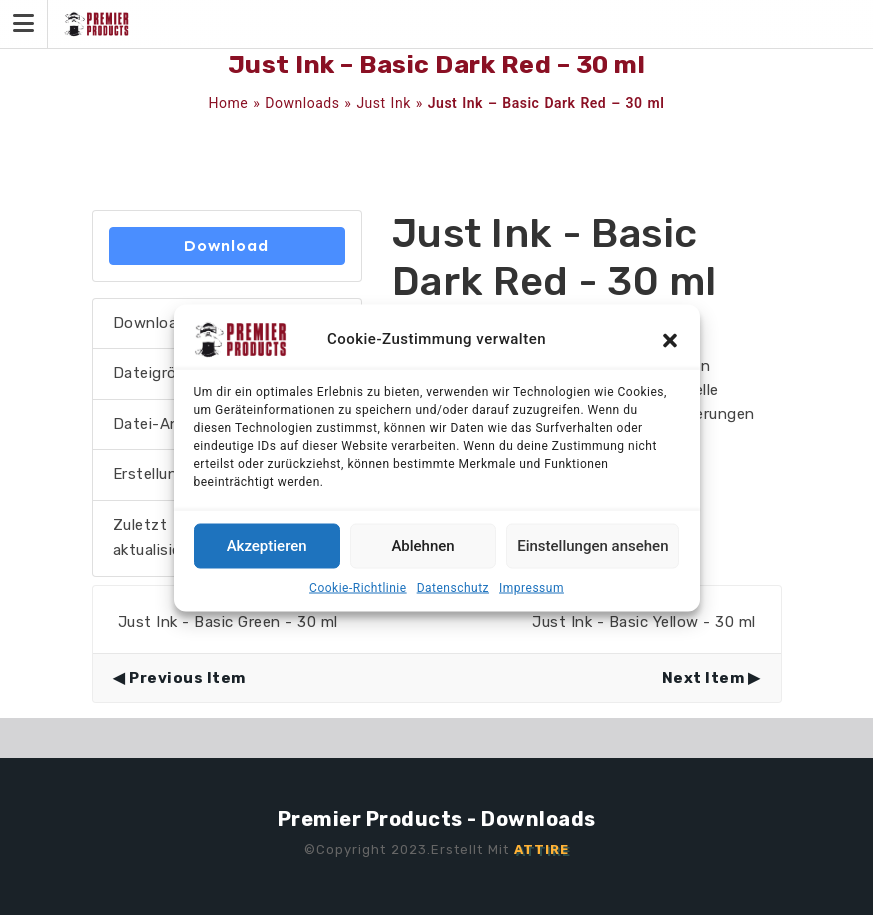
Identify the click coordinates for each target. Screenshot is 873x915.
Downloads (302, 103)
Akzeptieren (267, 546)
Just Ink (383, 103)
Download (226, 245)
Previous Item (187, 678)
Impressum (531, 587)
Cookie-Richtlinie (358, 587)
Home (229, 103)
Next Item (703, 678)
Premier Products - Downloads (437, 819)
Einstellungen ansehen (592, 546)
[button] (670, 339)
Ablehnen (422, 546)
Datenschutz (453, 587)
